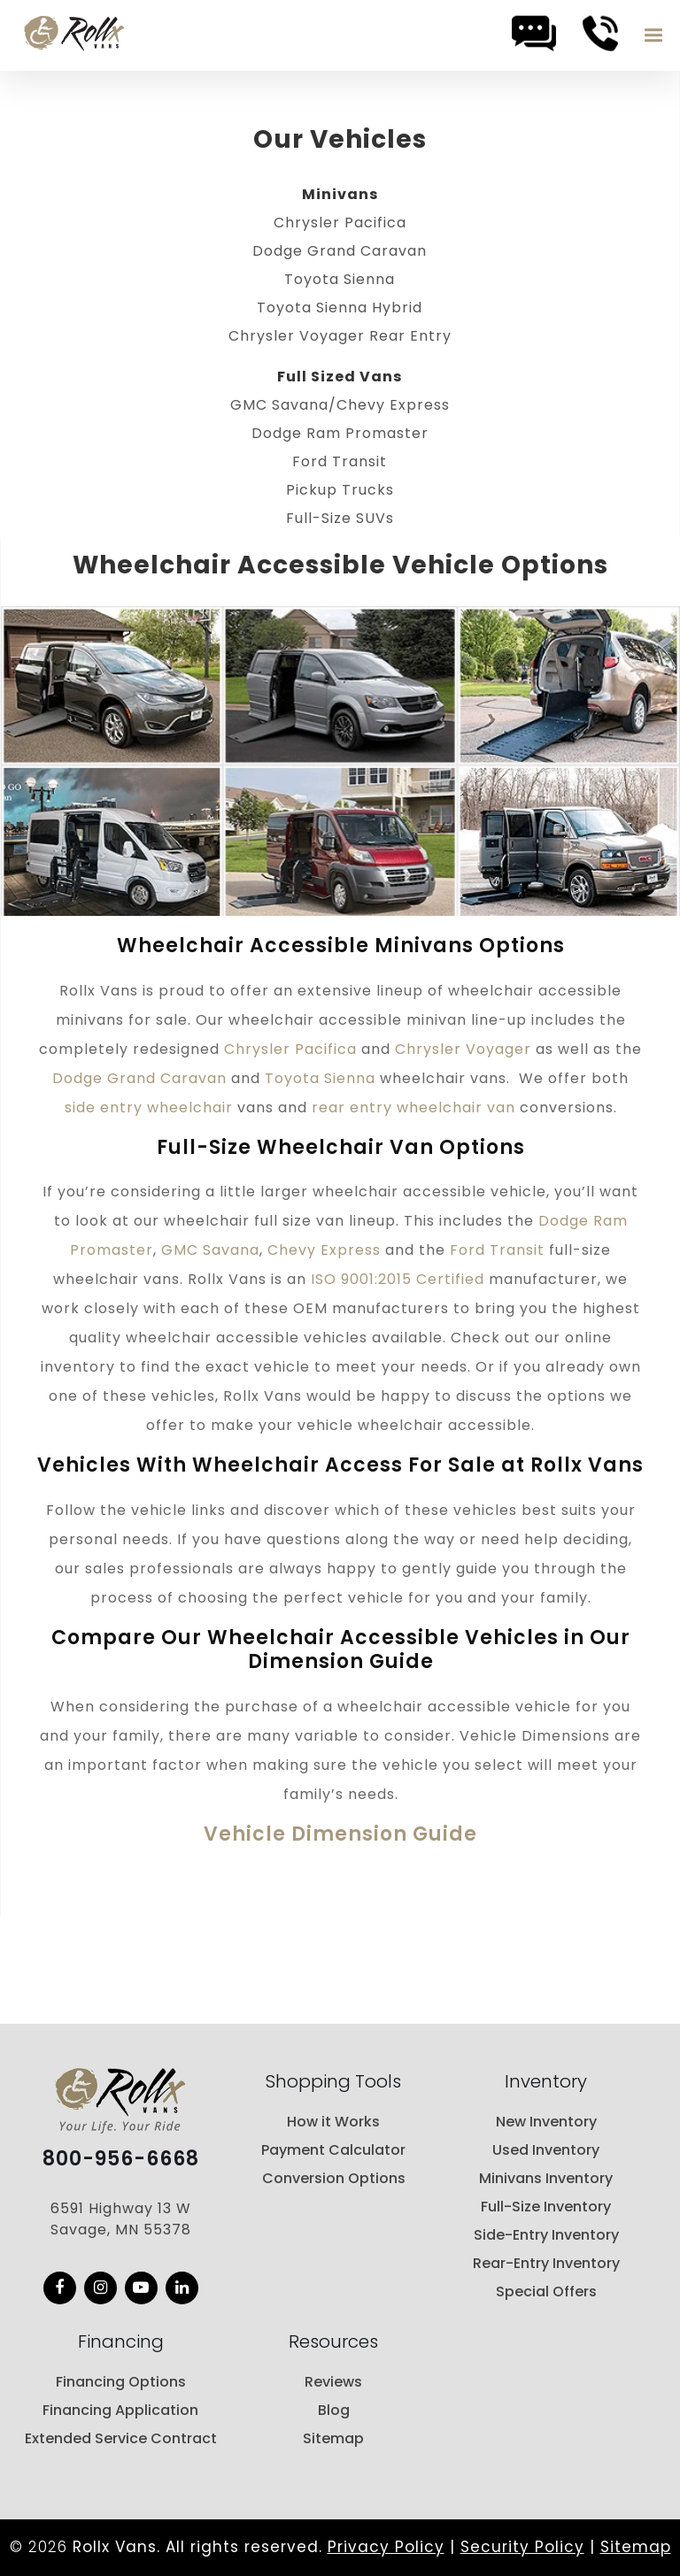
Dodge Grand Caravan (339, 251)
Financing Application (120, 2410)
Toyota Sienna (339, 279)
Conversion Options (334, 2178)
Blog (334, 2410)
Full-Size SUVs (340, 518)
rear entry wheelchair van (413, 1107)
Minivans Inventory (546, 2178)
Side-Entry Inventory (546, 2235)
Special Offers (546, 2291)
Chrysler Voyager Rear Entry (340, 336)
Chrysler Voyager (463, 1049)
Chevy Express (324, 1250)
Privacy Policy (386, 2546)
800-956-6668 (120, 2159)
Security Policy (522, 2546)
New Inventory (546, 2121)
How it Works (333, 2121)
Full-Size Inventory (546, 2206)
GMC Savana (210, 1250)
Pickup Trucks (340, 490)
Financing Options (121, 2382)
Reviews (333, 2382)
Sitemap (333, 2438)
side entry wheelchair (149, 1107)
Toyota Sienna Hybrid (339, 307)
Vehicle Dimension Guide (340, 1834)
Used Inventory (545, 2150)
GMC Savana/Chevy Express (340, 405)
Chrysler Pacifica (340, 222)
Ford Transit (339, 461)
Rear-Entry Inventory (546, 2263)
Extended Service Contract (121, 2438)
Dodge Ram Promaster (340, 433)
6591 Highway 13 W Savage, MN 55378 (120, 2219)
